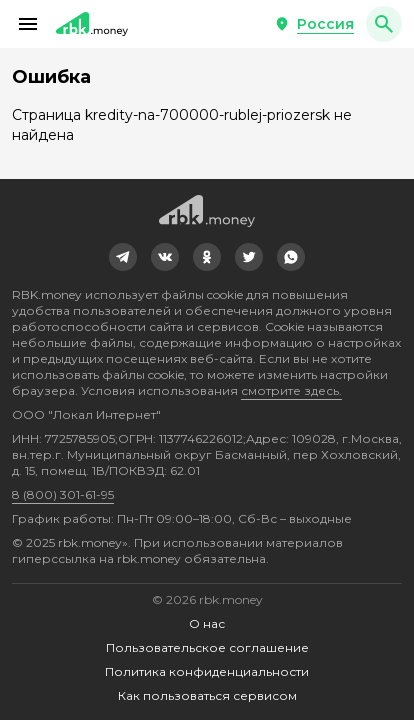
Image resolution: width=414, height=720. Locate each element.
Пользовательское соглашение (207, 647)
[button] (28, 24)
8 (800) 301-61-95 (63, 494)
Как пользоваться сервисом (207, 695)
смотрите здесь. (291, 390)
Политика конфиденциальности (207, 671)
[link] (123, 257)
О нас (207, 623)
